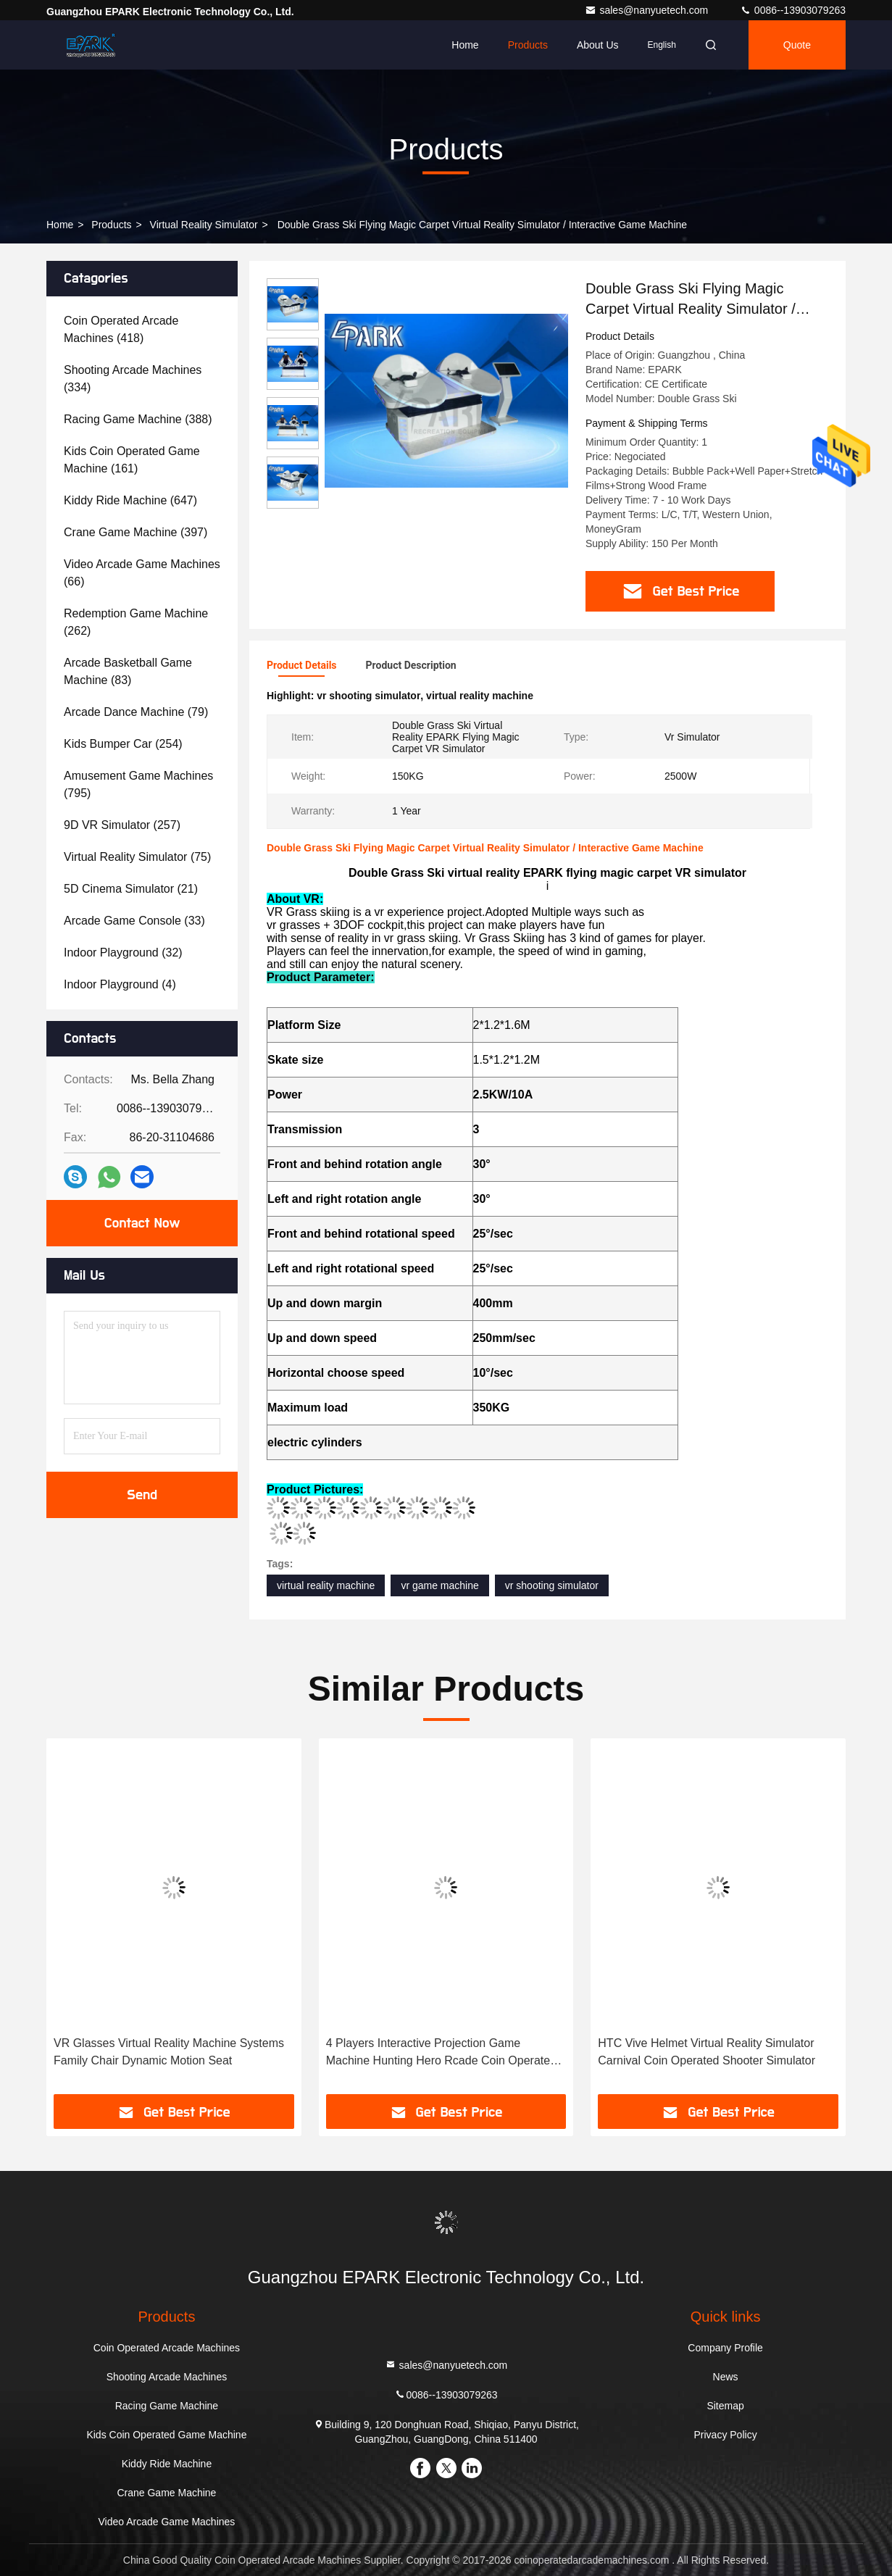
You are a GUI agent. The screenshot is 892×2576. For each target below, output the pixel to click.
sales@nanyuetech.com (648, 10)
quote (797, 45)
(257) (122, 825)
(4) (120, 984)
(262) (136, 622)
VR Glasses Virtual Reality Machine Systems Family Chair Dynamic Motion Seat (169, 2052)
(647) (130, 500)
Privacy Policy (725, 2434)
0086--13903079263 (793, 10)
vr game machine (439, 1585)
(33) (134, 920)
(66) (142, 573)
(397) (135, 532)
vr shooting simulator (552, 1585)
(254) (123, 744)
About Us (598, 45)
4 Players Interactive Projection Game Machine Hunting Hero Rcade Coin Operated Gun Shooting (441, 2053)
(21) (131, 889)
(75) (137, 857)
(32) (123, 952)
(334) (132, 378)
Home (464, 45)
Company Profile (725, 2348)
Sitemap (724, 2406)
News (725, 2377)
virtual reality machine (326, 1585)
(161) (132, 460)
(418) (121, 329)
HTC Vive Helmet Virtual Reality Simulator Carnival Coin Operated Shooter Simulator (706, 2052)
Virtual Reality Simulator (204, 224)
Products (528, 45)
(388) (138, 419)
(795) (138, 784)
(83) (128, 671)
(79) (136, 712)
